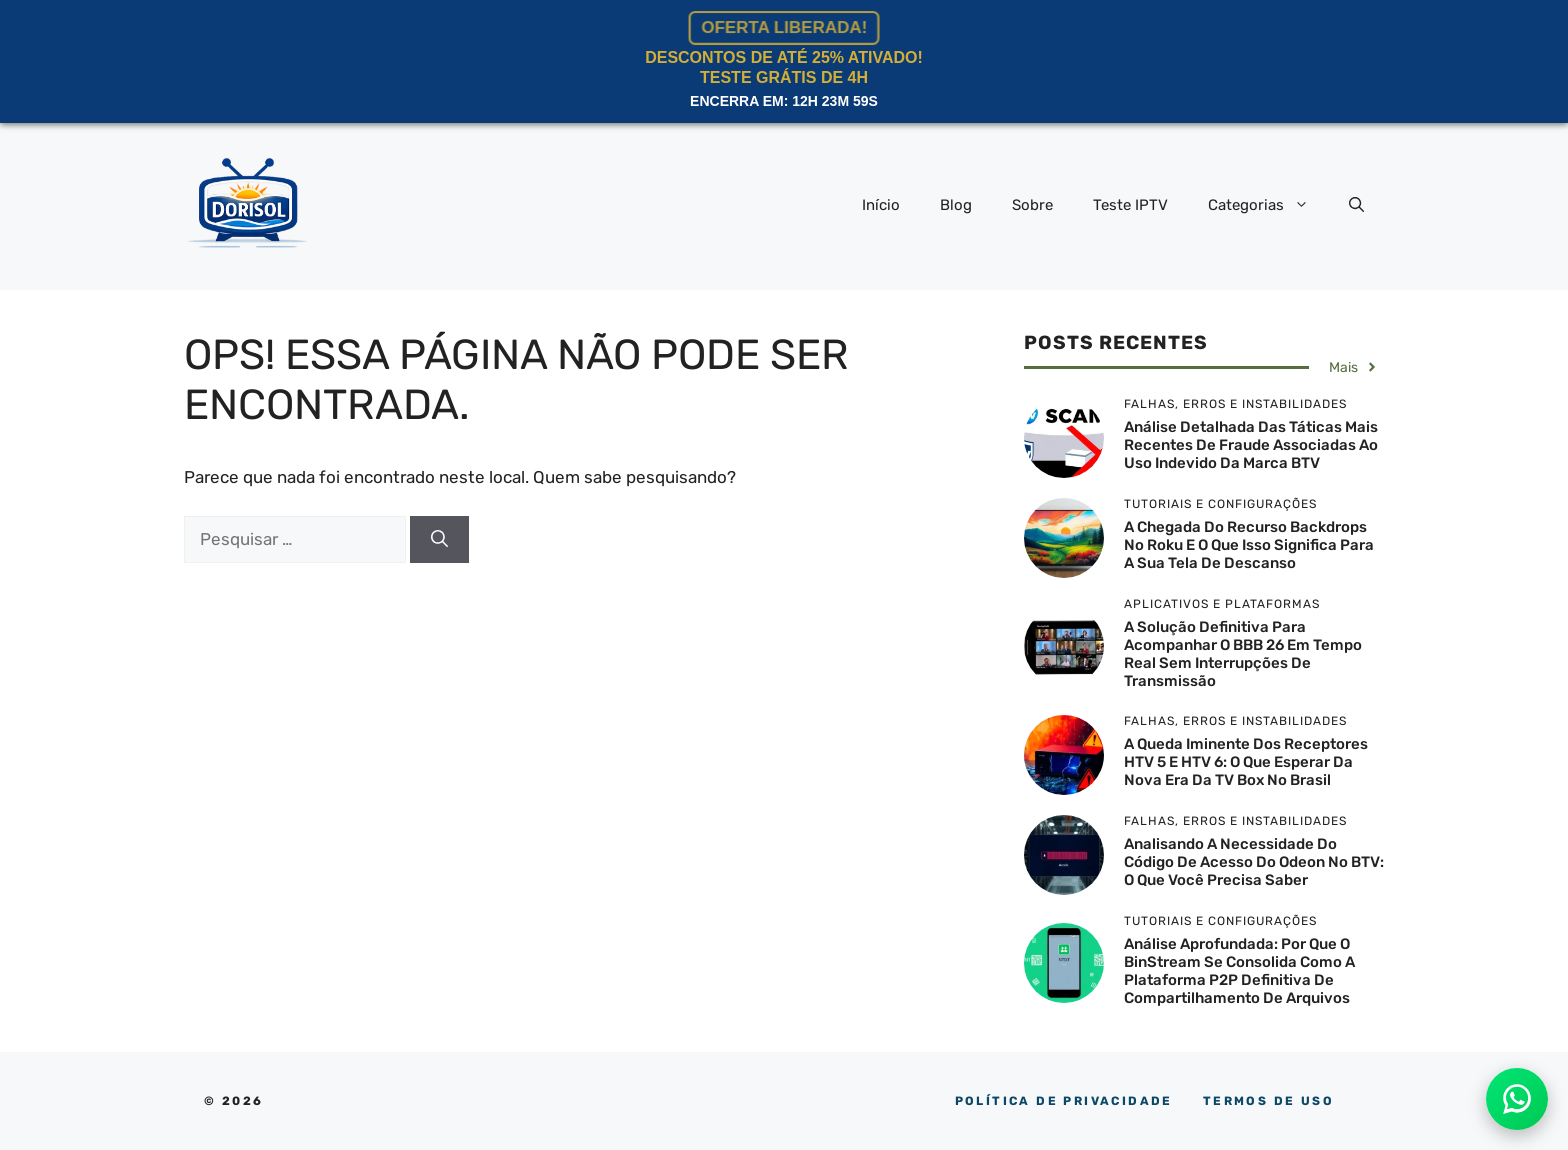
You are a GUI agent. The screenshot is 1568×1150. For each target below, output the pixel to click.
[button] (1356, 205)
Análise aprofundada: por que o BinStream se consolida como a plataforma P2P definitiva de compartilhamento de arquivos (1239, 971)
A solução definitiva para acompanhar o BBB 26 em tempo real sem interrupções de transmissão (1243, 654)
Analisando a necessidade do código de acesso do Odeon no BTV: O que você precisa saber (1254, 862)
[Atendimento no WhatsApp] (1517, 1099)
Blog (956, 205)
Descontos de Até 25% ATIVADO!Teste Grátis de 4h (784, 61)
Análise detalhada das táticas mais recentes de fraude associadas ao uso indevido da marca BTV (1251, 445)
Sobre (1032, 205)
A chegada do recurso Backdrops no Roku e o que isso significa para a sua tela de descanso (1249, 545)
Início (881, 205)
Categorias (1268, 205)
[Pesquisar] (439, 540)
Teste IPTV (1130, 205)
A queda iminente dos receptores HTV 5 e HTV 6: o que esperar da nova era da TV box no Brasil (1246, 762)
